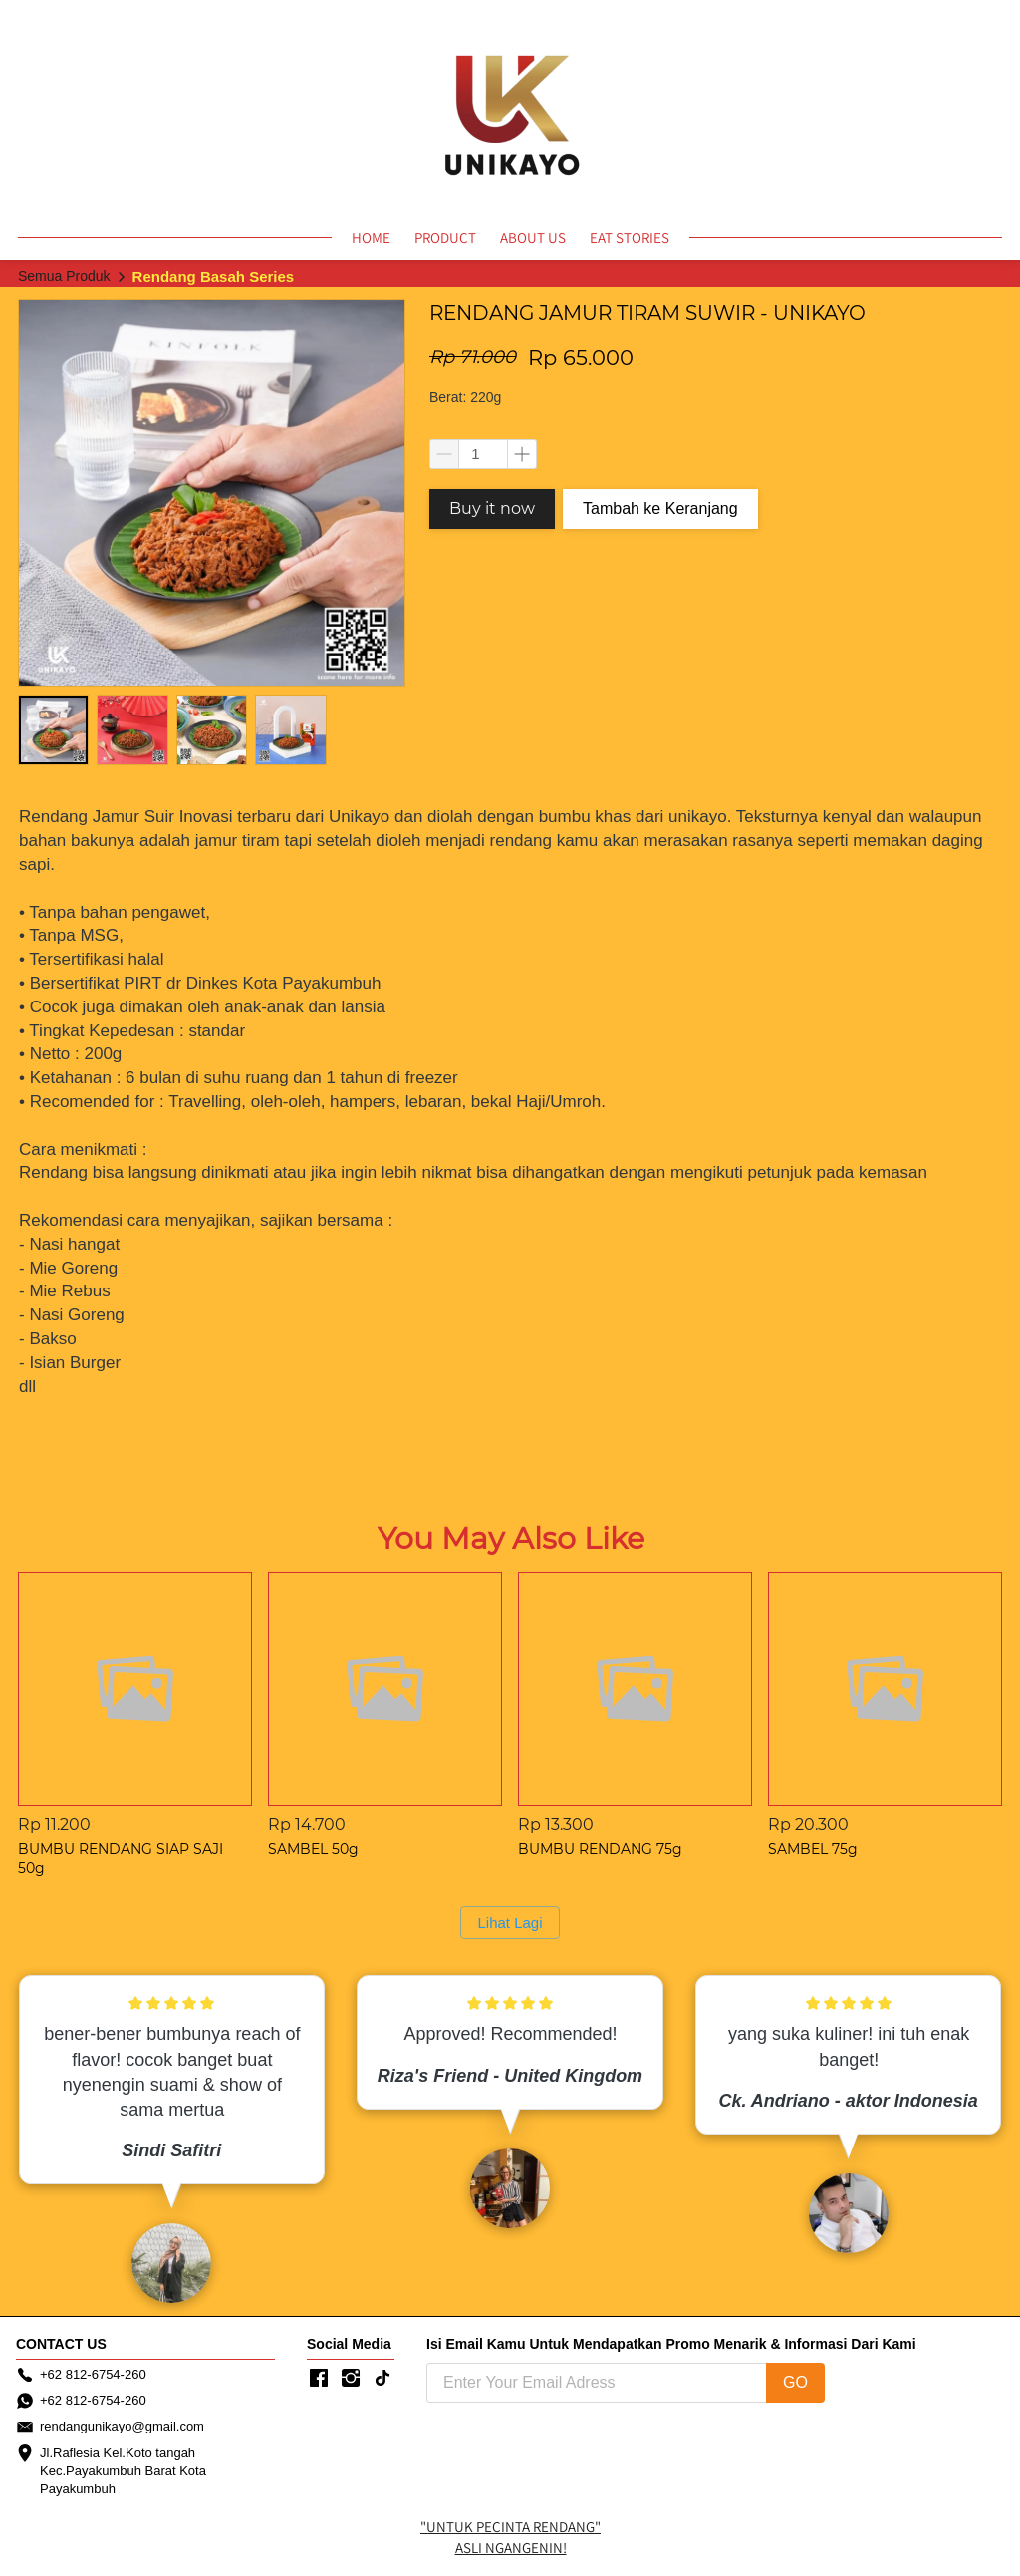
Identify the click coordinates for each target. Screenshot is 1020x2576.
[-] (319, 2379)
